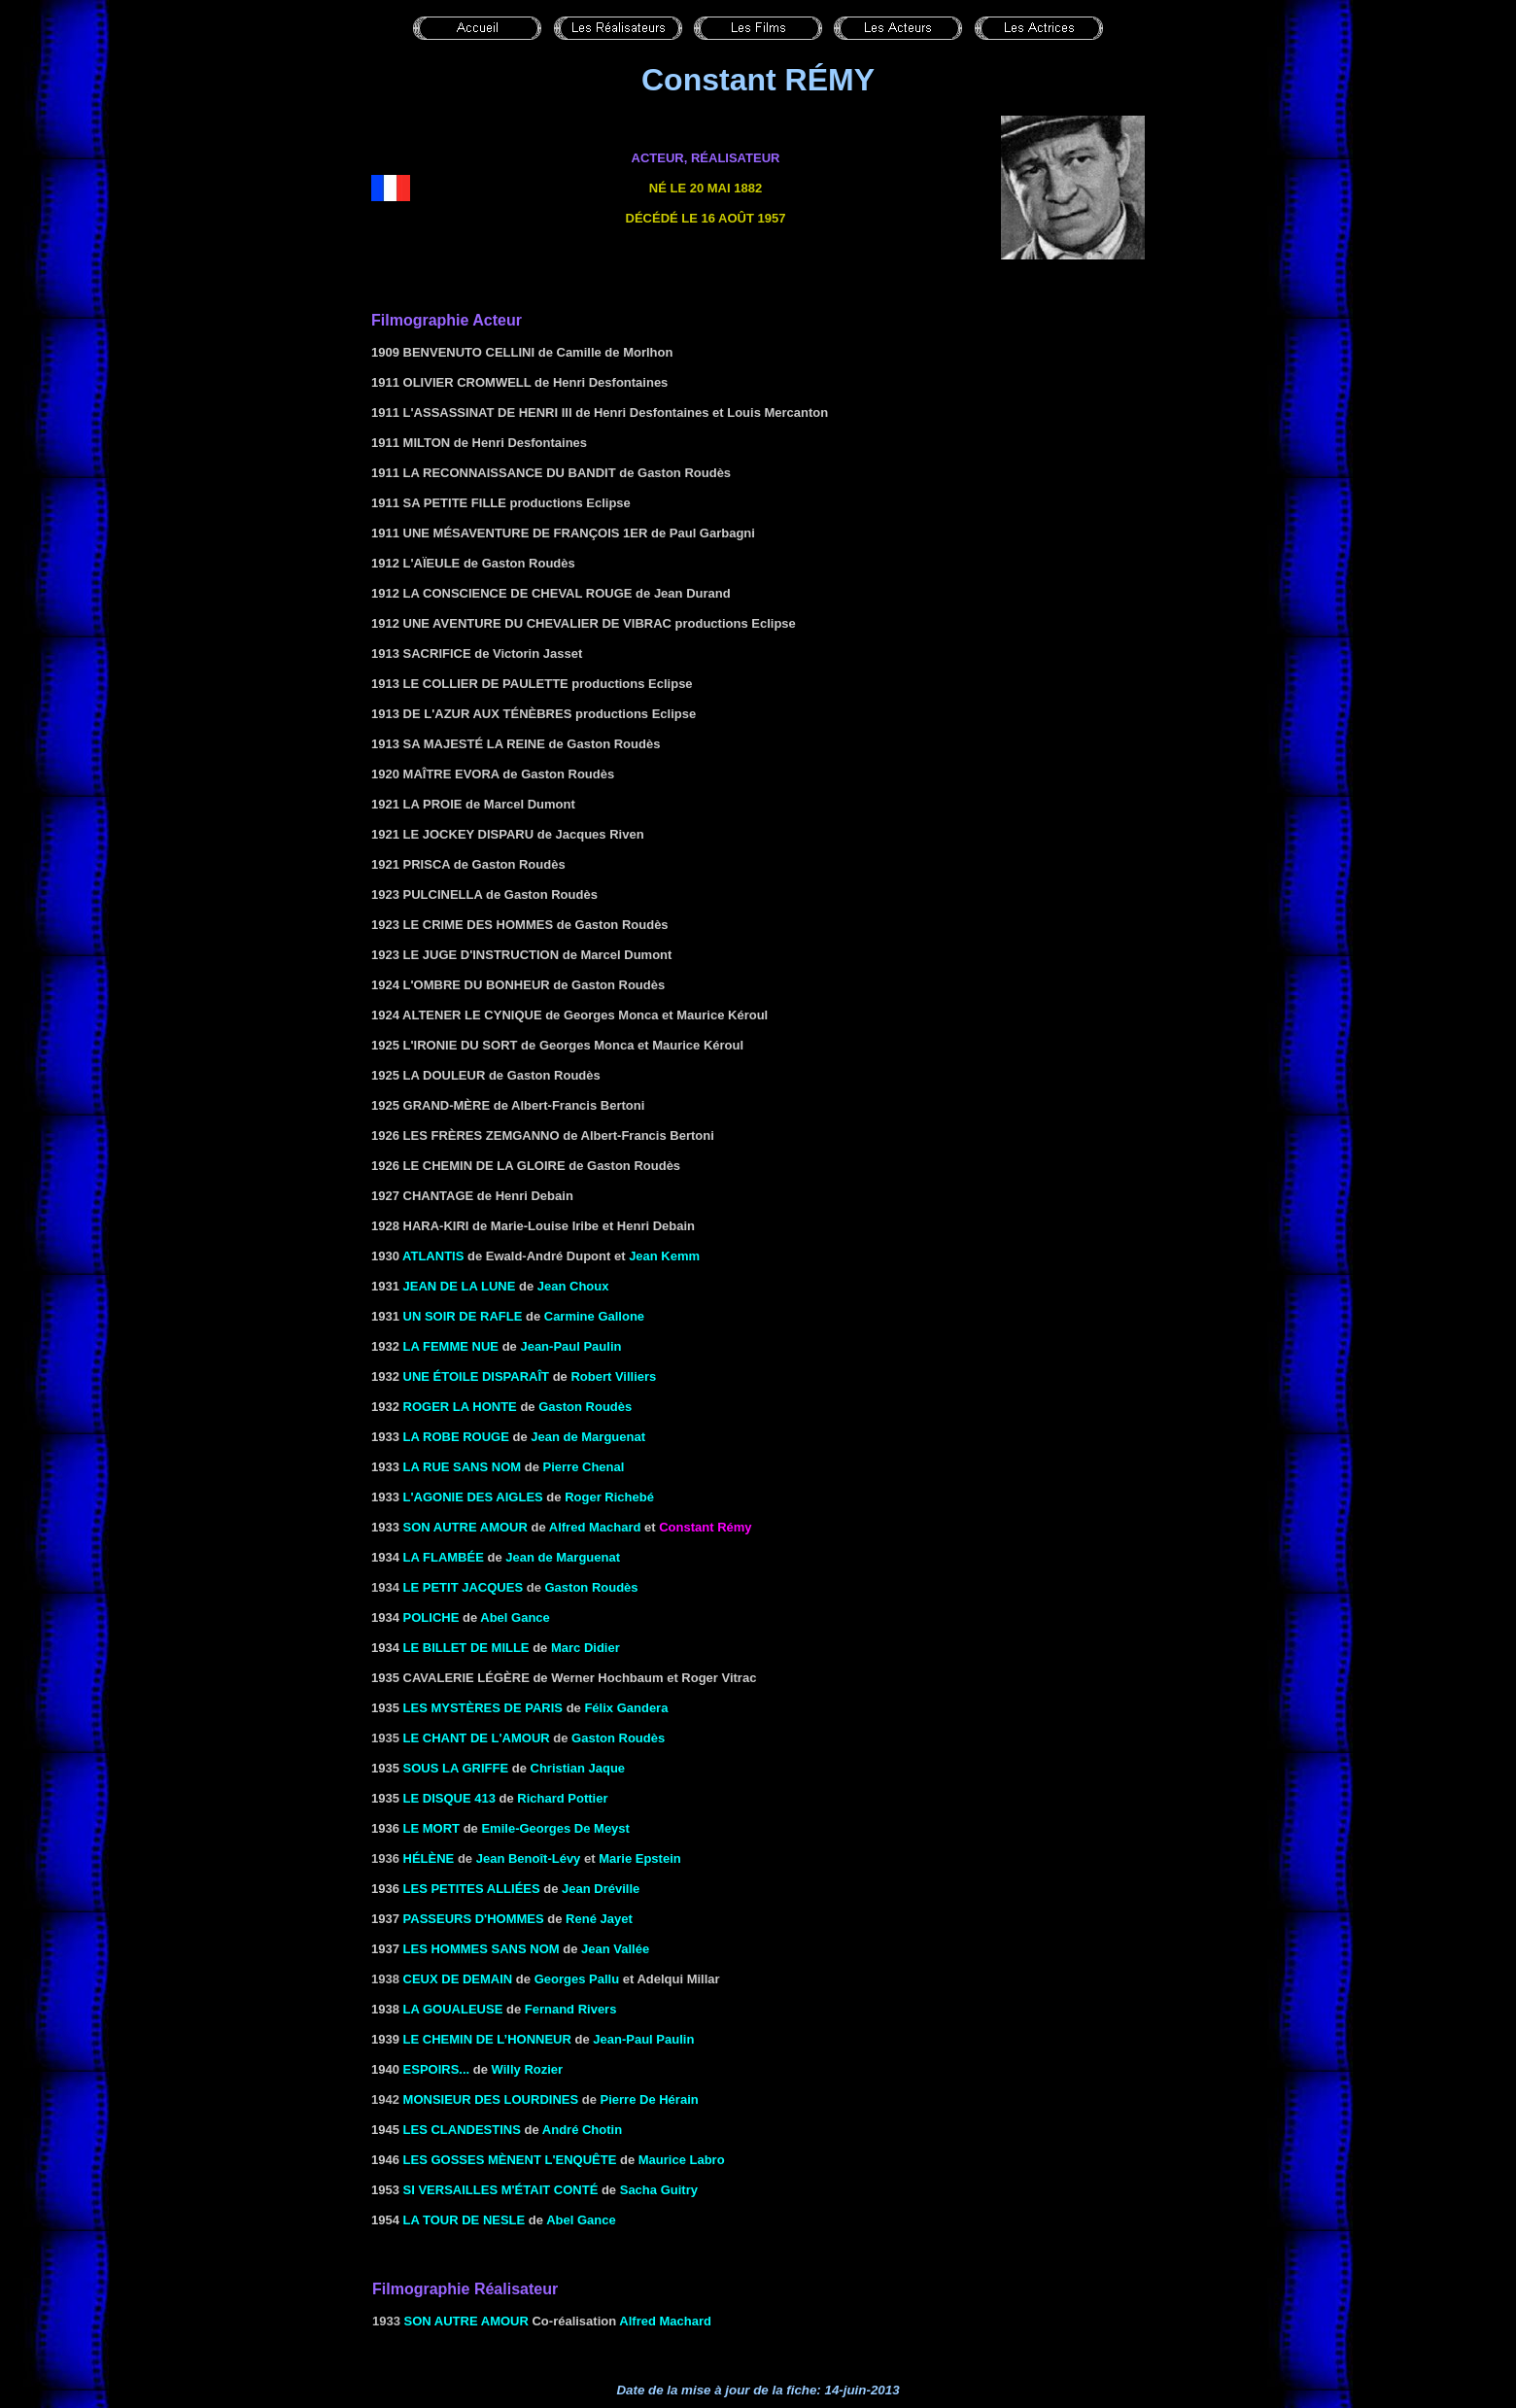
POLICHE (431, 1617)
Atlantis (433, 1256)
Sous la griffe (456, 1768)
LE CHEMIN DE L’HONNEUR (487, 2039)
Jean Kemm (664, 1256)
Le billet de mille (466, 1647)
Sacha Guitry (659, 2190)
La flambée (443, 1557)
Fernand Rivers (571, 2009)
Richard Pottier (562, 1798)
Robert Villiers (613, 1376)
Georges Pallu (576, 1979)
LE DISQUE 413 (449, 1798)
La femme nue (451, 1346)
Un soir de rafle (463, 1316)
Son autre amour (465, 1527)
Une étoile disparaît (476, 1376)
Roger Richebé (609, 1497)
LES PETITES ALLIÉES (471, 1888)
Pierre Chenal (584, 1467)
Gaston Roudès (585, 1406)
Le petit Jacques (463, 1587)
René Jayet (599, 1918)
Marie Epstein (640, 1858)
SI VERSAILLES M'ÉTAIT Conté (501, 2190)
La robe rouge (456, 1436)
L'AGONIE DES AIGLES (473, 1497)
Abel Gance (515, 1617)
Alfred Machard (595, 1527)
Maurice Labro (681, 2159)
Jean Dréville (600, 1888)
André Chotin (582, 2129)
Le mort (432, 1828)
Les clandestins (462, 2129)
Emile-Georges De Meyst (555, 1828)
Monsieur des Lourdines (491, 2099)
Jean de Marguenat (588, 1436)
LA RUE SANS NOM (462, 1467)
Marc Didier (585, 1647)
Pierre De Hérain (650, 2099)
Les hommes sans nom (481, 1949)
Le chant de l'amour (476, 1738)
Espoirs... (436, 2069)
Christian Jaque (578, 1768)
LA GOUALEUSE (453, 2009)
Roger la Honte (460, 1406)
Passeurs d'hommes (473, 1918)
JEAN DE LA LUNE (459, 1286)
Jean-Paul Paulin (570, 1346)
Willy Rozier (528, 2069)
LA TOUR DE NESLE (464, 2220)
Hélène (429, 1858)
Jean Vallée (615, 1949)
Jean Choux (573, 1286)
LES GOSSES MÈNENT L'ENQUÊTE (510, 2159)
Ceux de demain (458, 1979)
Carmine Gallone (594, 1316)
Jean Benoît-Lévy (528, 1858)
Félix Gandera (626, 1708)
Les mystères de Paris (483, 1708)
